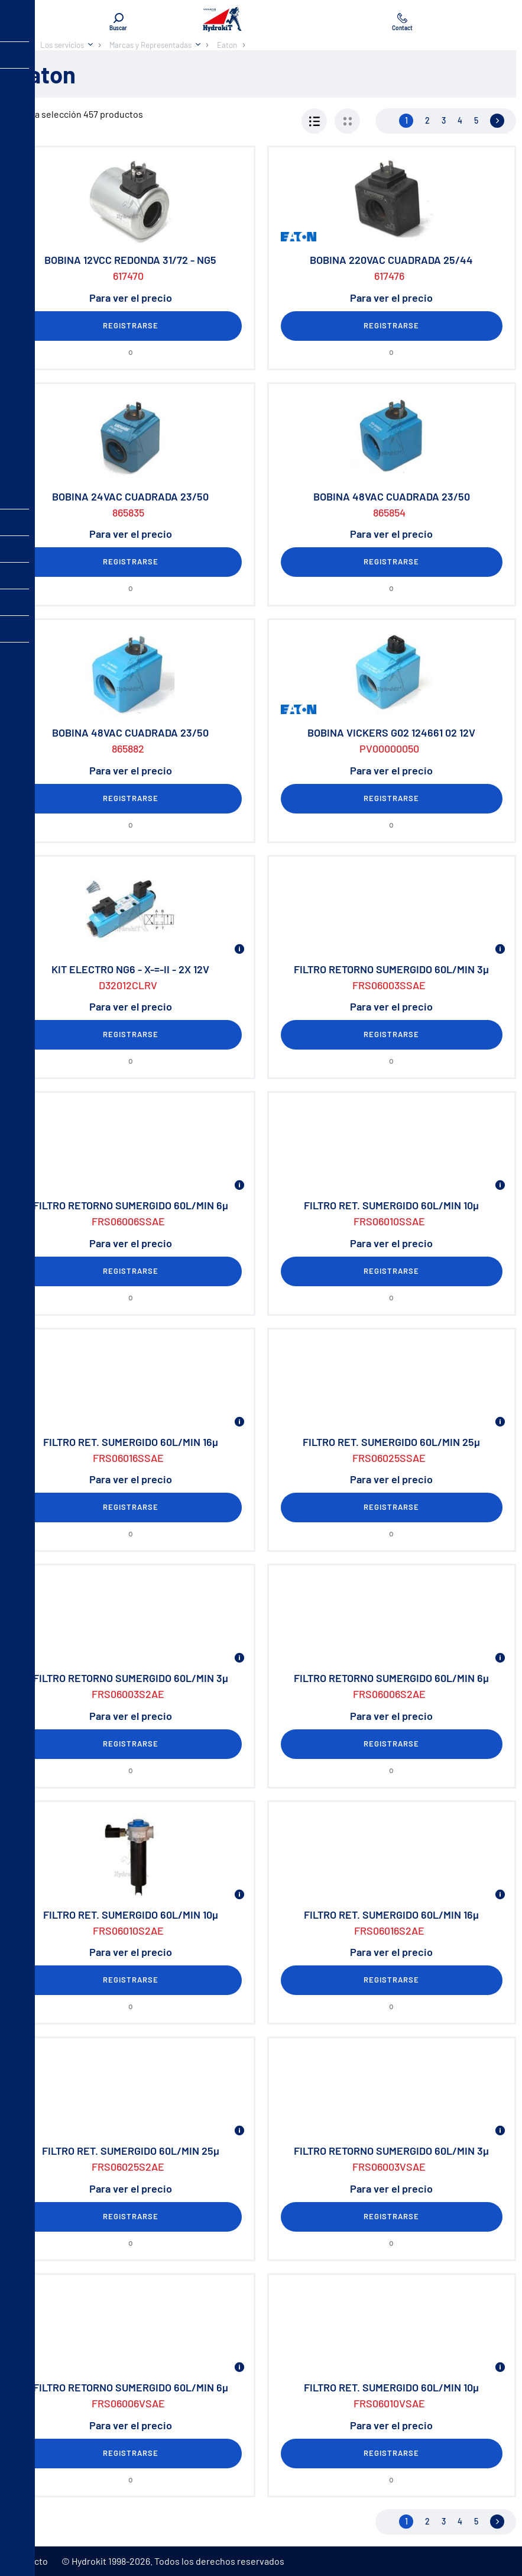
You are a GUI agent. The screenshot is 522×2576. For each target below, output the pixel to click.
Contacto (28, 2561)
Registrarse (130, 325)
